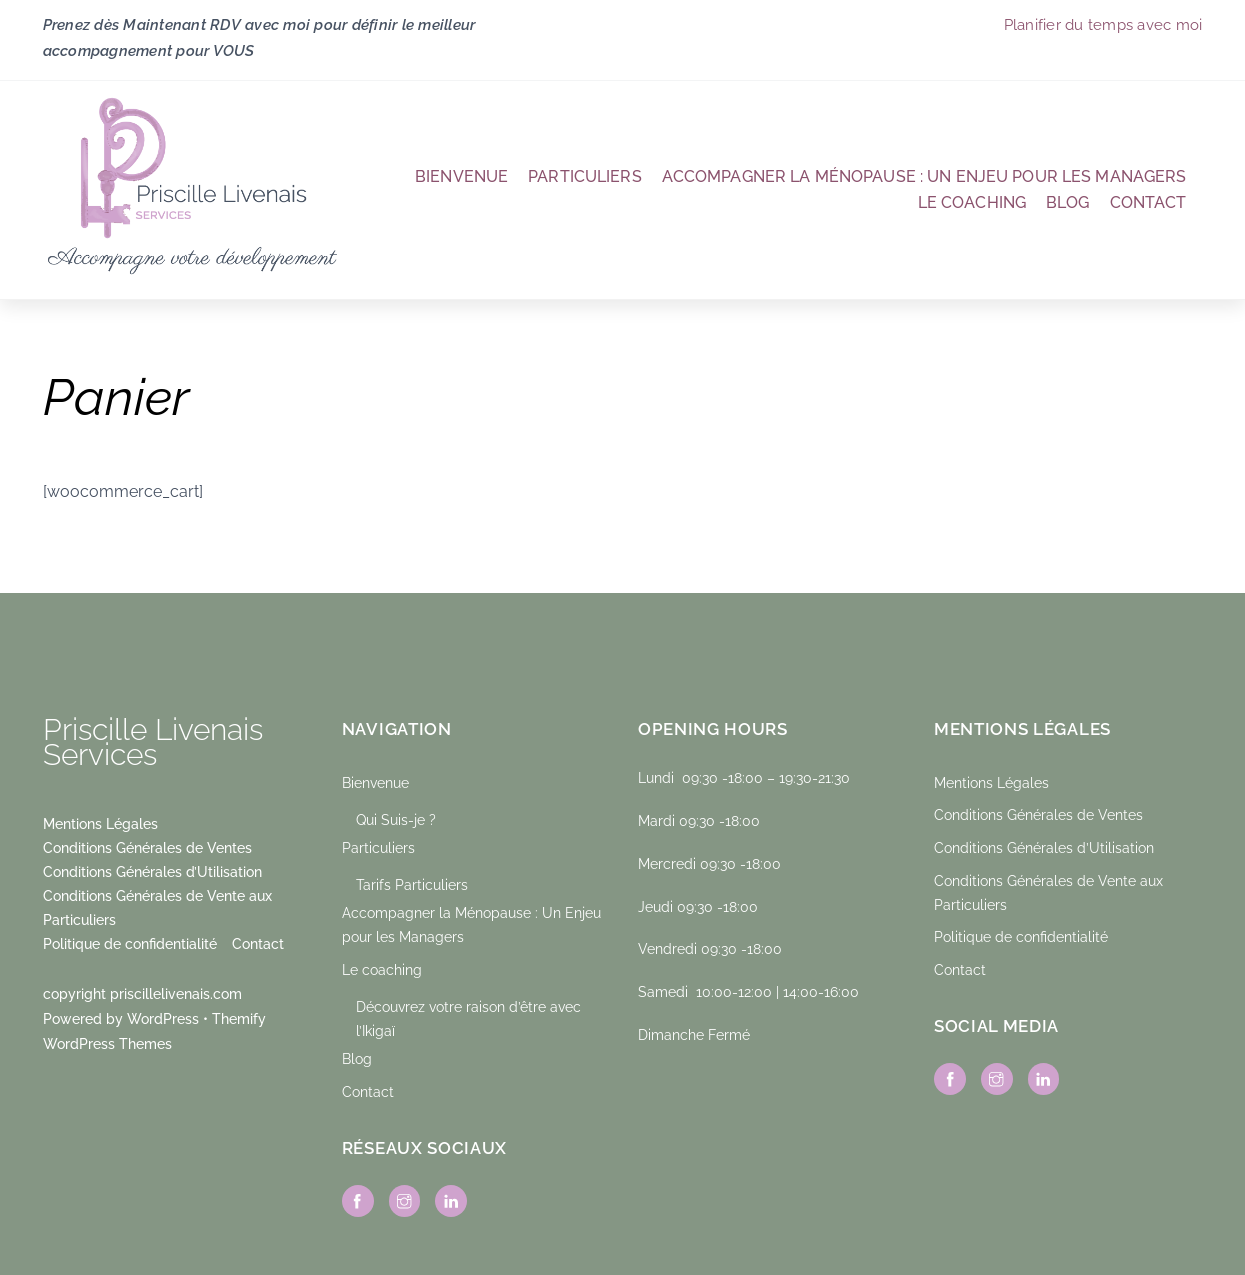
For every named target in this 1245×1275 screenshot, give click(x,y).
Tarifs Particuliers (412, 884)
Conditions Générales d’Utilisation (152, 871)
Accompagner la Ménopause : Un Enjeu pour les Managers (924, 176)
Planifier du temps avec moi (1103, 24)
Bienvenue (461, 176)
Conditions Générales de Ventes (147, 847)
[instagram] (405, 1199)
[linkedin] (451, 1199)
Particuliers (585, 176)
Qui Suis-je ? (396, 819)
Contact (1148, 202)
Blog (1068, 202)
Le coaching (972, 202)
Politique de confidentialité (130, 943)
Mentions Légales (100, 823)
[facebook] (358, 1199)
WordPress (163, 1019)
